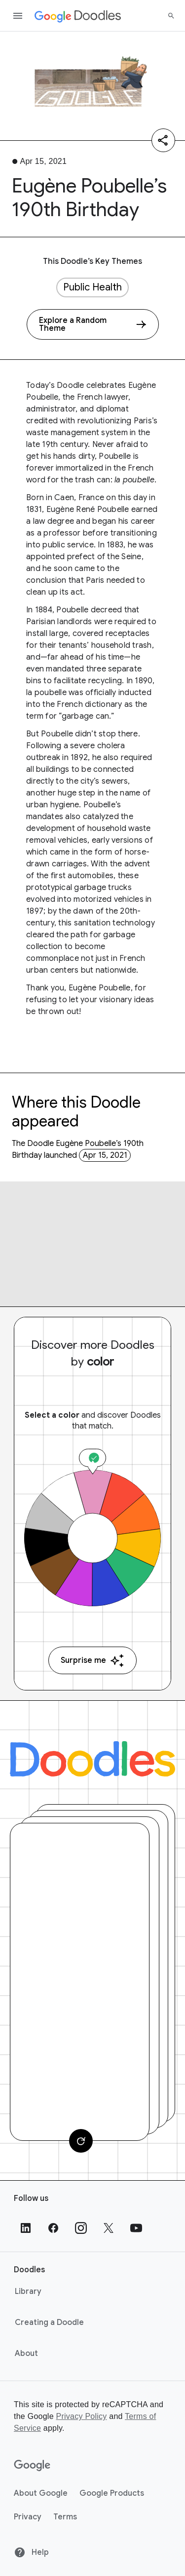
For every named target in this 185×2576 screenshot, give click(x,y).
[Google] (32, 2466)
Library (28, 2291)
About (26, 2353)
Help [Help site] (31, 2552)
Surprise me (92, 1661)
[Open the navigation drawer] (18, 16)
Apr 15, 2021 (105, 1155)
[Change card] (81, 2141)
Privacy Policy (81, 2416)
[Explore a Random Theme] (93, 324)
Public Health (92, 287)
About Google (41, 2493)
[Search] (171, 16)
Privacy (27, 2517)
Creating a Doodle (49, 2322)
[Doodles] (92, 1759)
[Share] (163, 140)
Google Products (111, 2493)
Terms (65, 2517)
